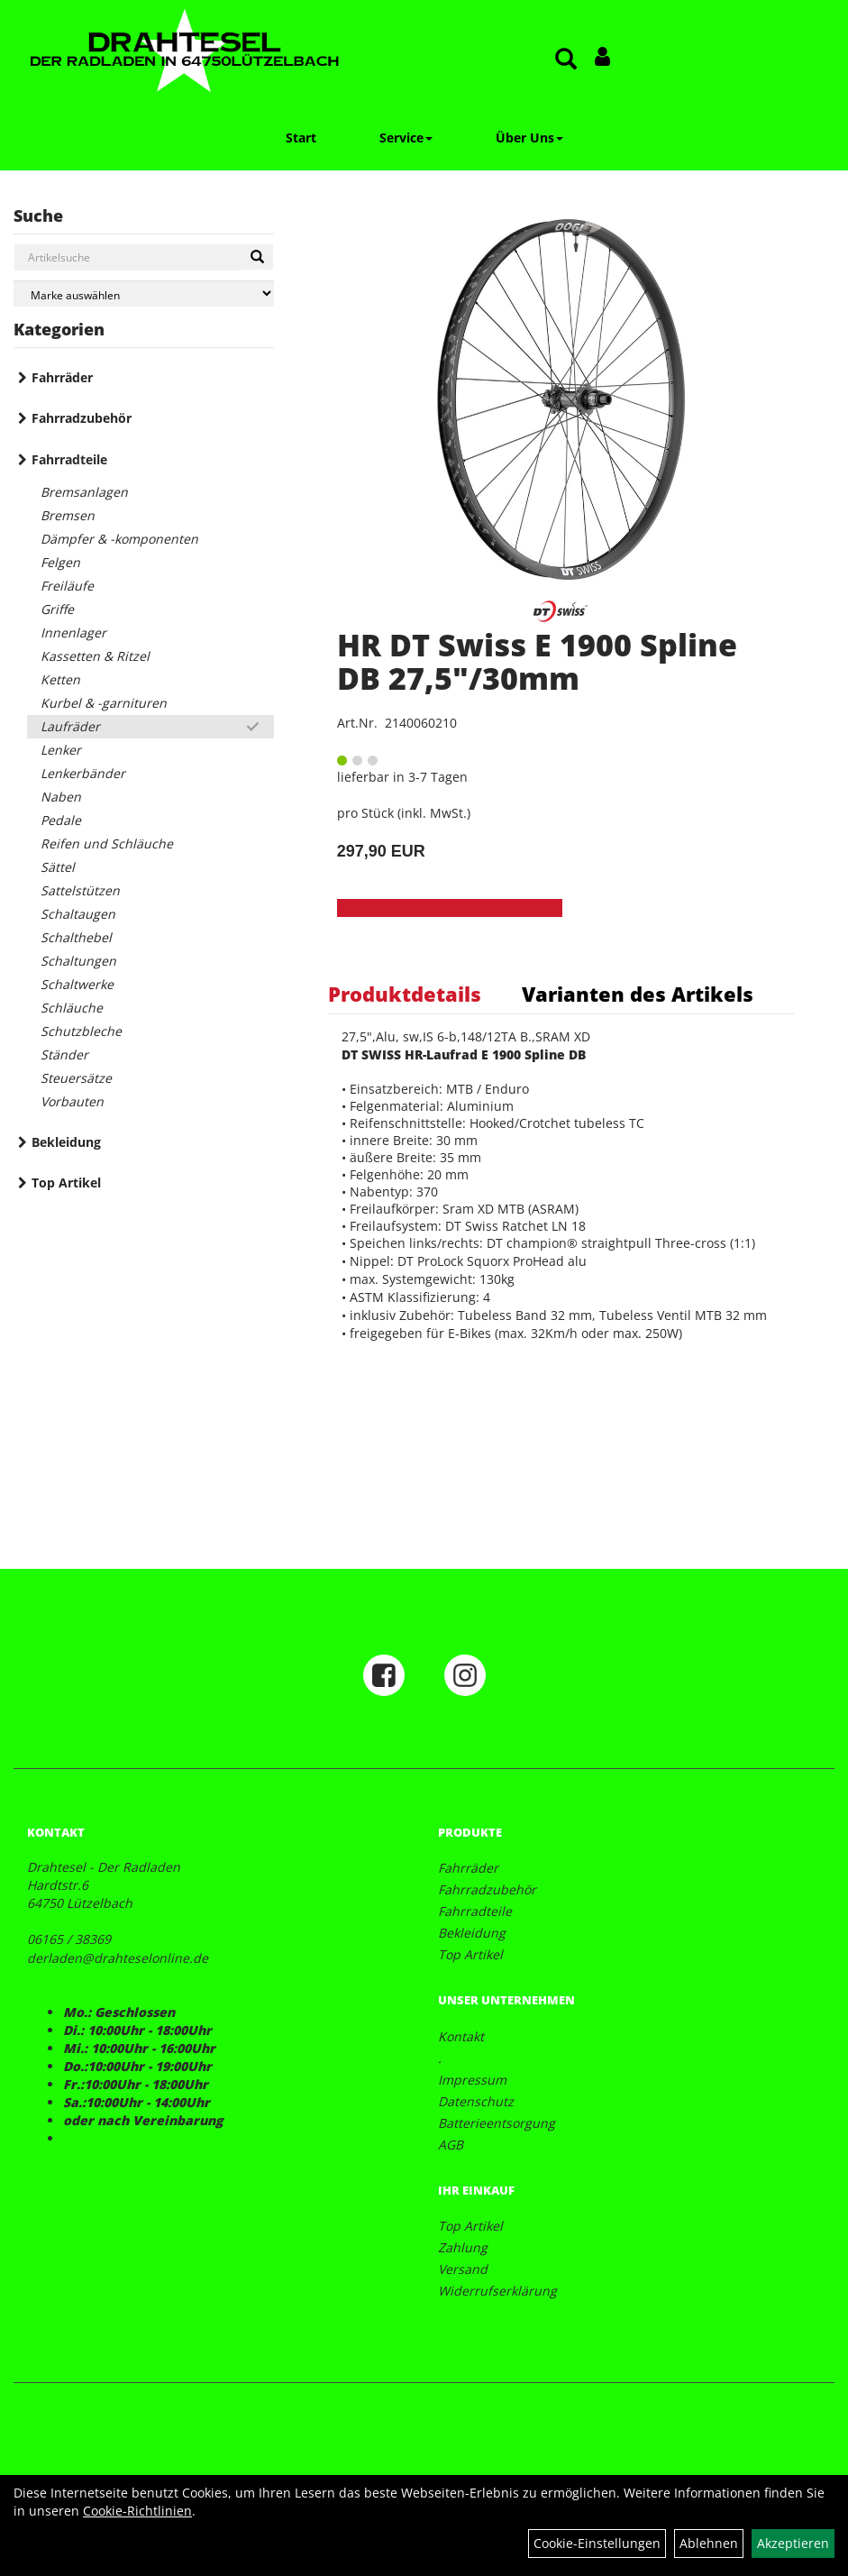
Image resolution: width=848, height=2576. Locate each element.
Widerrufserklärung (497, 2290)
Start (301, 137)
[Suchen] (257, 257)
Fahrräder (62, 377)
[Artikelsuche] (566, 60)
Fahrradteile (69, 459)
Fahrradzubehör (82, 417)
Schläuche (72, 1007)
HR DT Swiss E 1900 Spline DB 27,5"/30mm (537, 661)
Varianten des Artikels (637, 993)
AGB (450, 2144)
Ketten (60, 679)
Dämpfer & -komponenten (119, 538)
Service (406, 137)
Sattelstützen (80, 890)
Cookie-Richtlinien (137, 2510)
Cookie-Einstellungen (597, 2543)
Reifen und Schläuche (107, 843)
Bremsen (68, 515)
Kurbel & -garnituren (104, 702)
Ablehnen (708, 2543)
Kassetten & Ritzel (95, 656)
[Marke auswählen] (144, 293)
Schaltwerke (77, 984)
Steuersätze (76, 1077)
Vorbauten (72, 1101)
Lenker (61, 749)
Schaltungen (78, 960)
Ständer (64, 1054)
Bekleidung (66, 1141)
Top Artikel (66, 1182)
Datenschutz (476, 2101)
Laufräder (70, 726)
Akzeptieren (793, 2543)
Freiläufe (67, 585)
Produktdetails (404, 993)
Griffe (57, 609)
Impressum (472, 2079)
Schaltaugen (78, 913)
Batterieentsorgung (496, 2122)
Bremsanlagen (84, 491)
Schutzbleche (81, 1031)
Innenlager (73, 632)
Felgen (60, 562)
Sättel (58, 866)
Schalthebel (76, 937)
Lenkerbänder (83, 773)
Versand (463, 2269)
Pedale (61, 820)
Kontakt (461, 2036)
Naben (61, 796)
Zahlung (463, 2247)
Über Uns (529, 137)
